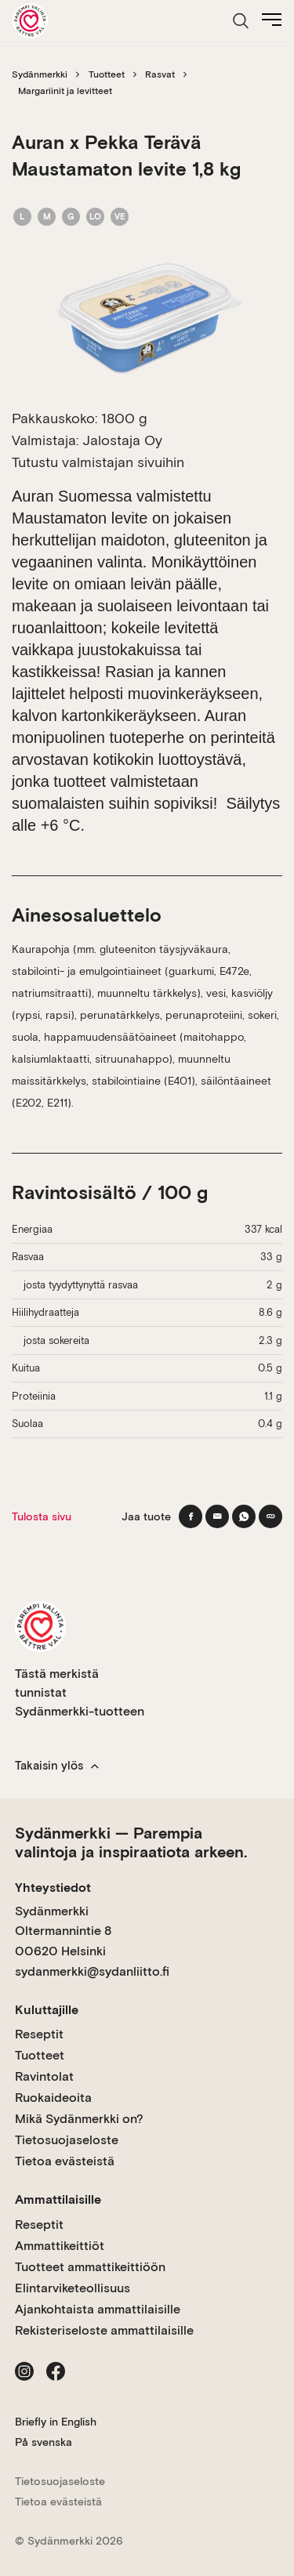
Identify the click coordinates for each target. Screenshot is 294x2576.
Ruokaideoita (53, 2097)
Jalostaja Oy (122, 440)
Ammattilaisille (58, 2199)
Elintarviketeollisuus (72, 2288)
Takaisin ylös (57, 1766)
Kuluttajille (46, 2009)
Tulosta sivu (41, 1516)
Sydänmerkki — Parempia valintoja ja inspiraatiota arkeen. (131, 1842)
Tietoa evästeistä (64, 2161)
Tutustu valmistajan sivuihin (98, 462)
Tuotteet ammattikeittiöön (90, 2266)
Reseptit (39, 2034)
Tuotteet (107, 74)
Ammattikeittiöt (59, 2245)
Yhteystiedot (53, 1887)
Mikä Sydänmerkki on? (79, 2118)
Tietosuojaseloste (66, 2139)
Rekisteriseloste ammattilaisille (104, 2330)
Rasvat (160, 74)
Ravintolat (44, 2076)
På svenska (43, 2442)
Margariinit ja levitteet (65, 90)
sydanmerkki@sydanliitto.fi (92, 1971)
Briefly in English (55, 2421)
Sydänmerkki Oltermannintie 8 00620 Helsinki (63, 1931)
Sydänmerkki (39, 74)
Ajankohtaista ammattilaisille (97, 2309)
